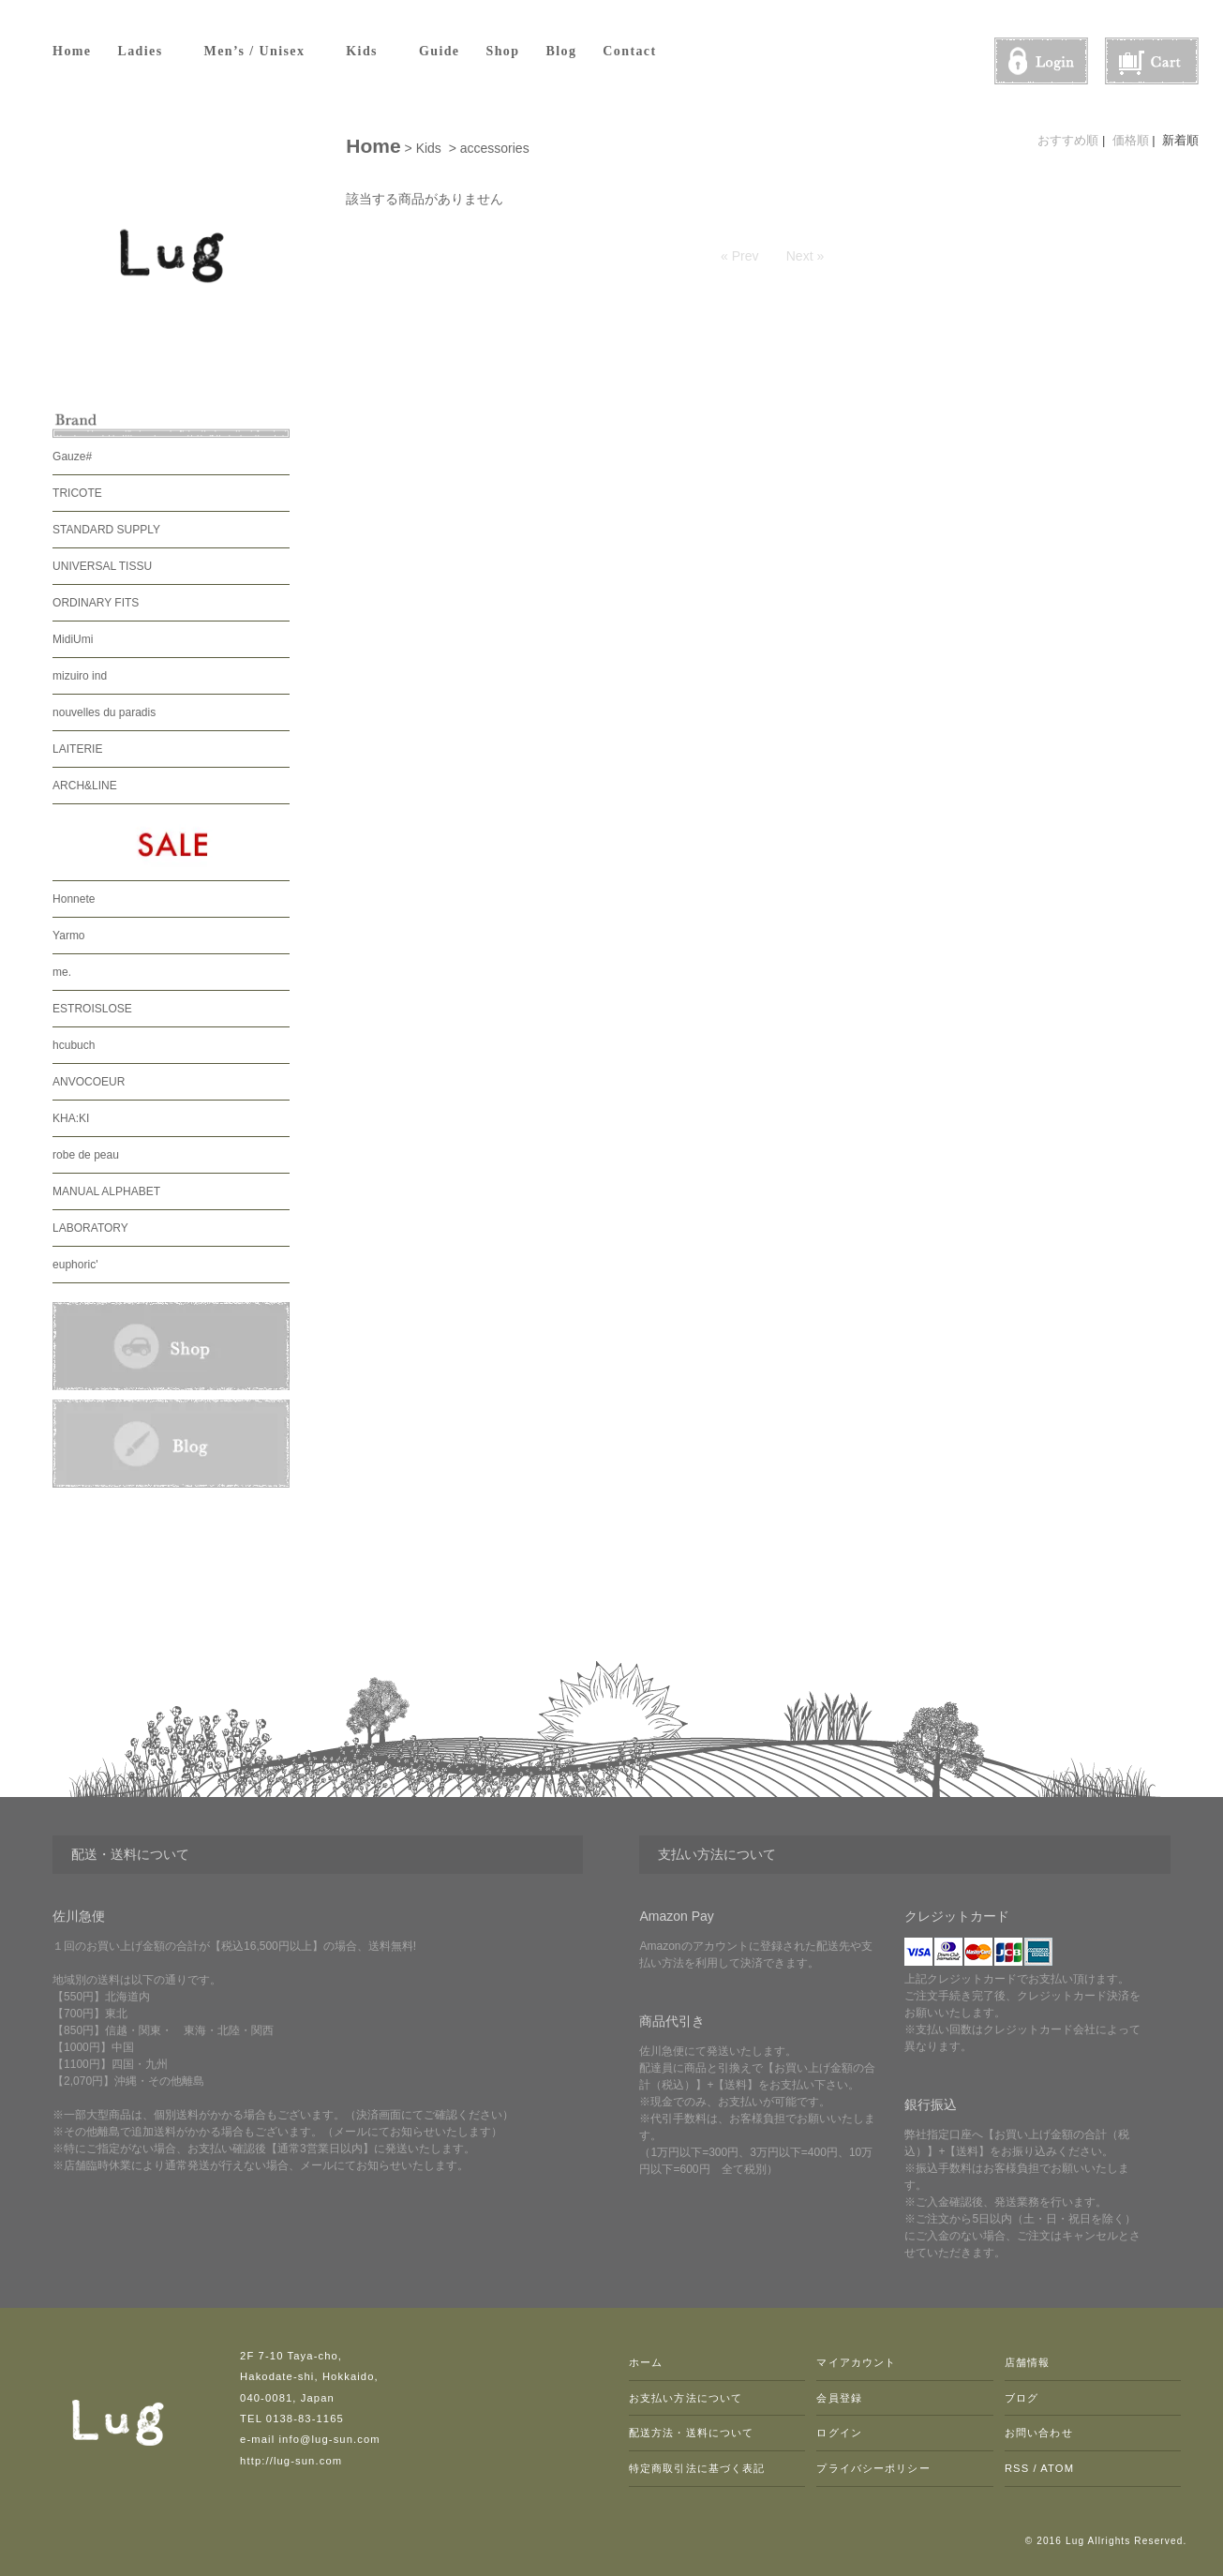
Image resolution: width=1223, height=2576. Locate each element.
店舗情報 (1027, 2362)
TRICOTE (77, 493)
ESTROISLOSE (92, 1008)
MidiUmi (72, 639)
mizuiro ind (79, 675)
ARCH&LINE (84, 785)
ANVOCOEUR (88, 1081)
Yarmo (68, 935)
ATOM (1057, 2468)
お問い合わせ (1039, 2432)
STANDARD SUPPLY (106, 529)
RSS (1017, 2468)
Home (71, 51)
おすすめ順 (1067, 140)
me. (61, 972)
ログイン (838, 2432)
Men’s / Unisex (262, 50)
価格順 (1130, 140)
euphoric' (74, 1264)
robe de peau (85, 1154)
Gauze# (72, 456)
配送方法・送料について (691, 2432)
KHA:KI (70, 1118)
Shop (503, 51)
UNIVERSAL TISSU (102, 566)
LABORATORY (90, 1228)
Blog (560, 51)
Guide (439, 51)
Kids (369, 50)
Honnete (73, 899)
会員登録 (838, 2398)
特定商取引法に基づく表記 (697, 2468)
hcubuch (73, 1045)
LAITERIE (77, 749)
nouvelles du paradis (104, 712)
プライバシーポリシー (873, 2468)
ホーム (646, 2362)
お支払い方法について (685, 2398)
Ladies (147, 50)
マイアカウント (856, 2362)
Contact (629, 51)
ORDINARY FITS (95, 602)
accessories (494, 148)
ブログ (1021, 2398)
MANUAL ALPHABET (106, 1191)
